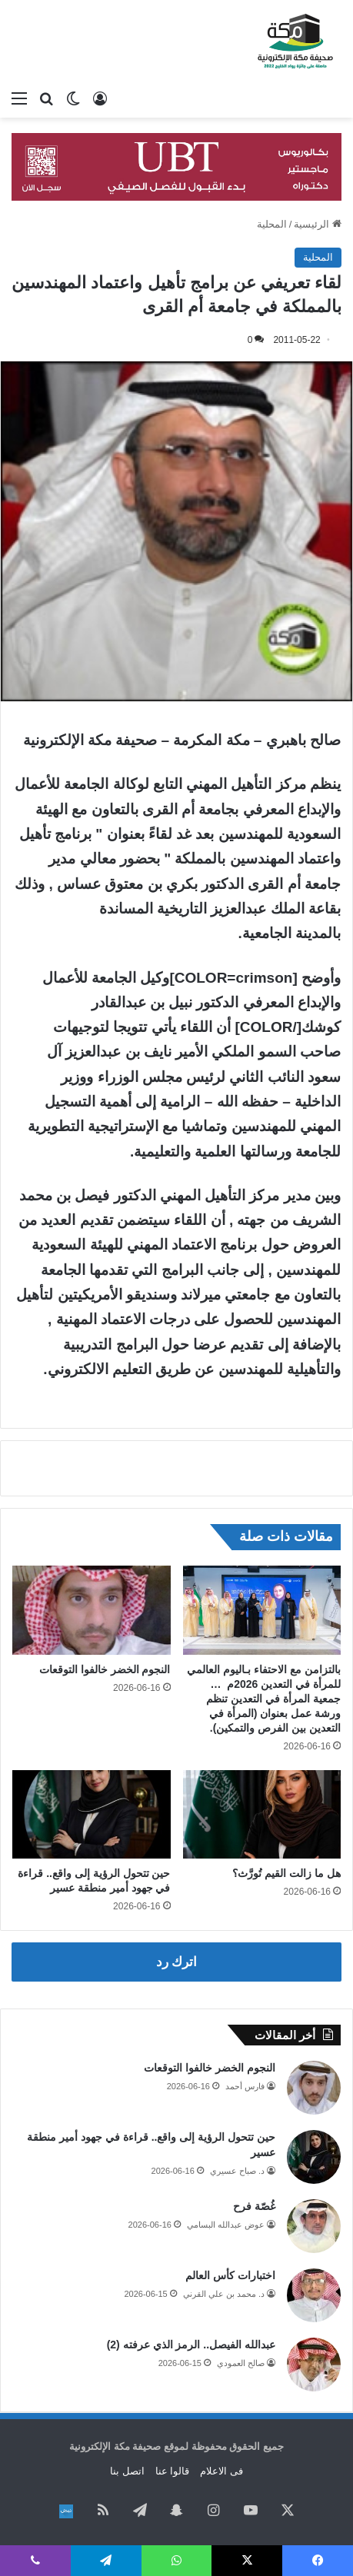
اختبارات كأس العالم (230, 2275)
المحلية (272, 224)
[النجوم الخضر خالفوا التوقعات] (91, 1610)
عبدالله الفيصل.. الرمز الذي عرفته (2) (191, 2344)
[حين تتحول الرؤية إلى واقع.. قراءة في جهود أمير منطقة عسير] (91, 1814)
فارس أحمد (245, 2086)
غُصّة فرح (254, 2206)
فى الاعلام (221, 2471)
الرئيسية (317, 224)
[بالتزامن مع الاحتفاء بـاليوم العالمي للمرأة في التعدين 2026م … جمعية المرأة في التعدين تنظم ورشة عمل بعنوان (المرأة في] (262, 1610)
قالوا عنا (172, 2471)
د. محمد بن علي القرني (224, 2293)
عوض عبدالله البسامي (226, 2224)
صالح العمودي (241, 2363)
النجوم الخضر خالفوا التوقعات (105, 1669)
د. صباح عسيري (237, 2170)
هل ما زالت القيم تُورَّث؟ (286, 1873)
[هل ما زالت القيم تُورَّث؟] (262, 1814)
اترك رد (177, 1962)
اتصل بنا (127, 2471)
